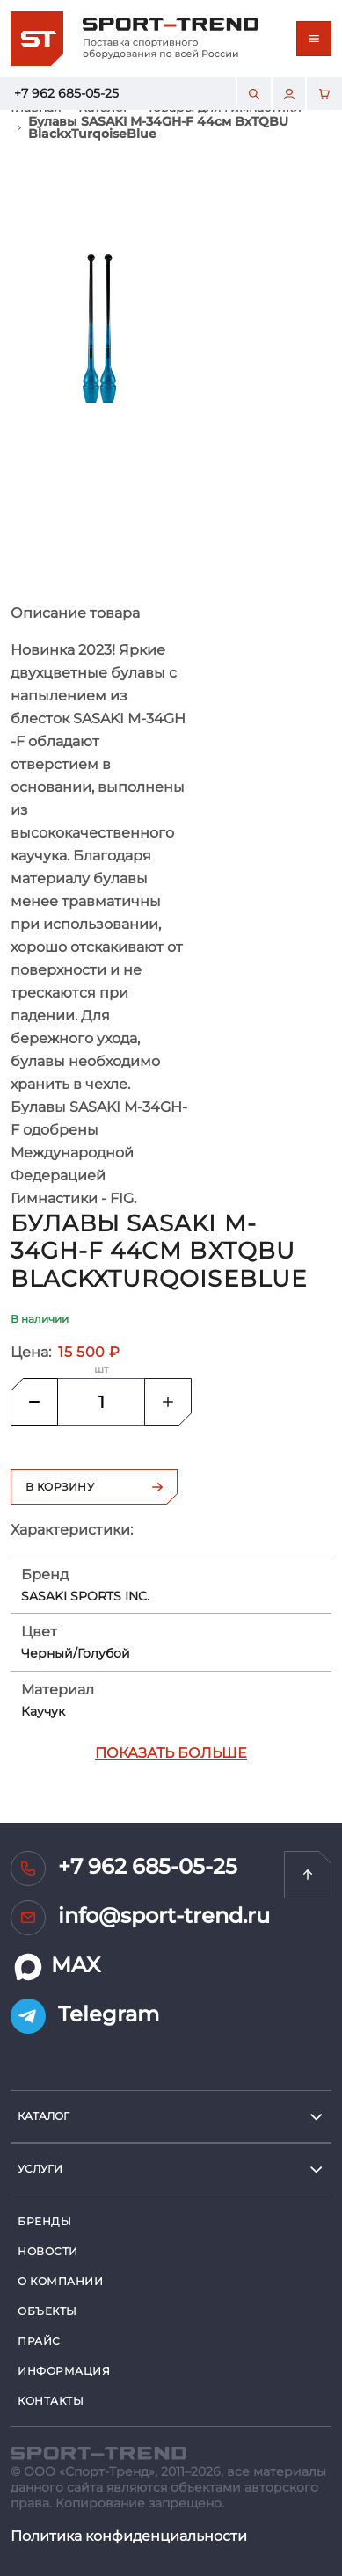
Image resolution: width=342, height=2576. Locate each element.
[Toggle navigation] (313, 38)
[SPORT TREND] (98, 2451)
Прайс (39, 2340)
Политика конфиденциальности (129, 2536)
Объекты (47, 2311)
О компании (61, 2281)
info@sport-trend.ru (140, 1917)
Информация (64, 2370)
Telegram (85, 2016)
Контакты (51, 2400)
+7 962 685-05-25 (66, 93)
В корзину (94, 1486)
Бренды (44, 2221)
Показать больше (171, 1753)
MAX (55, 1967)
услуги (40, 2168)
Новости (48, 2251)
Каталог (43, 2115)
